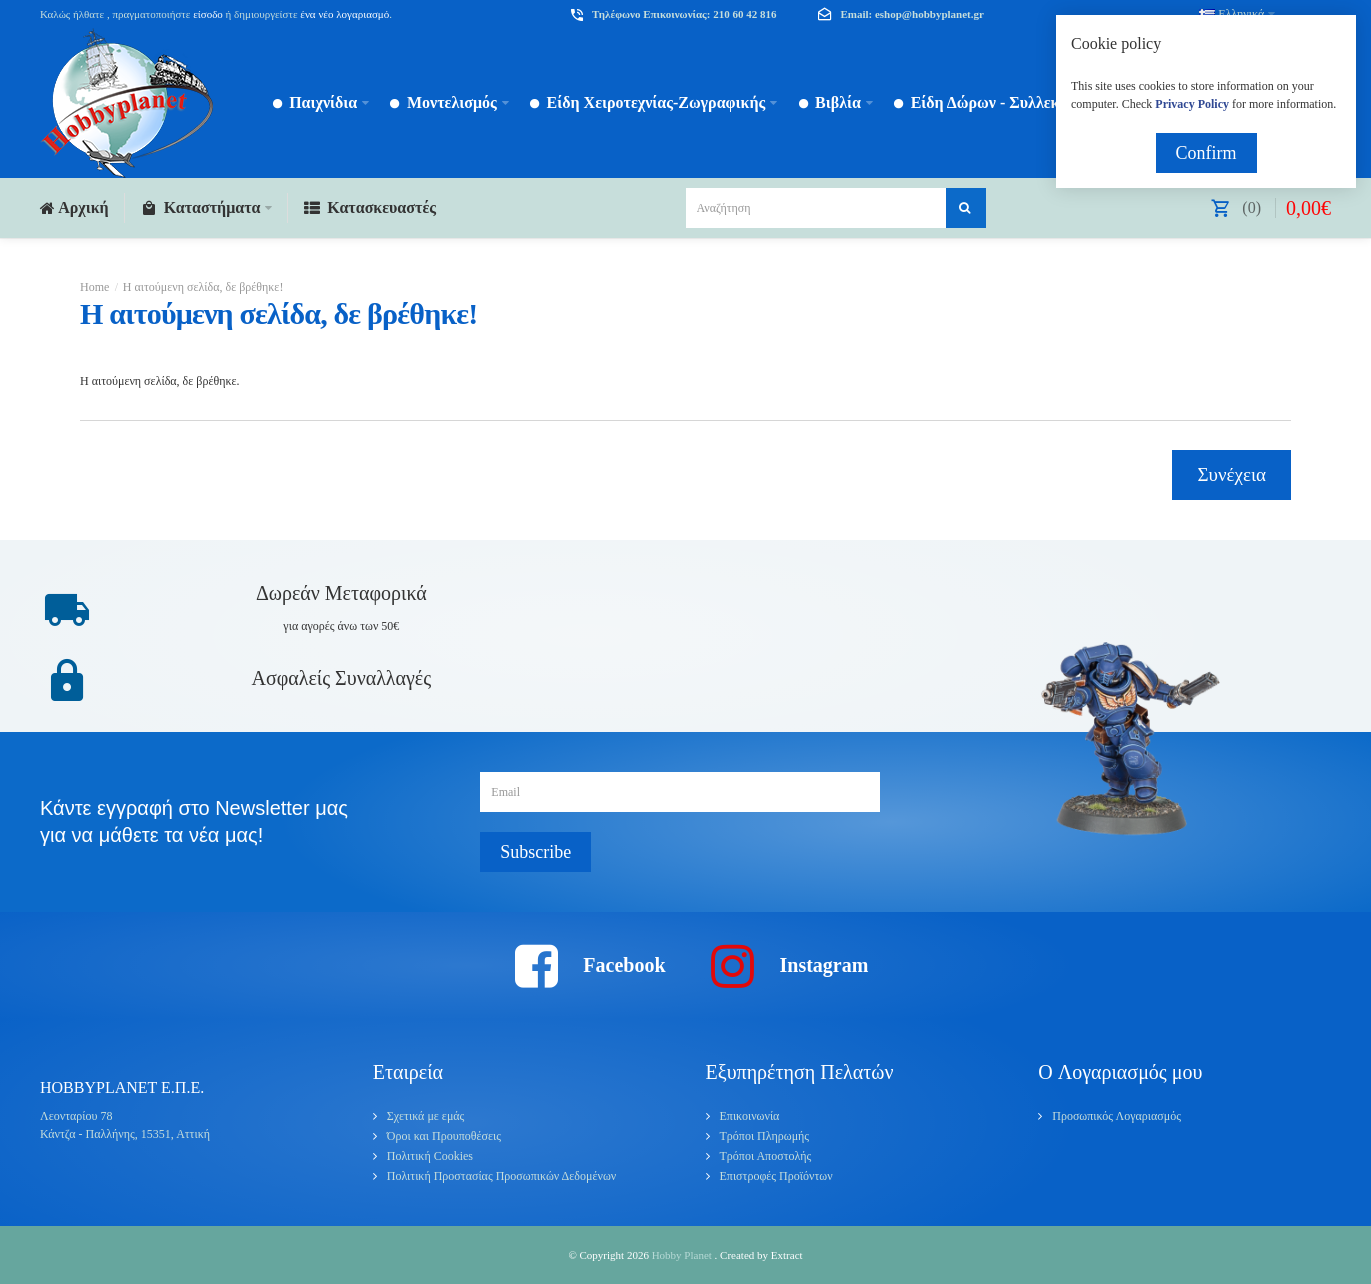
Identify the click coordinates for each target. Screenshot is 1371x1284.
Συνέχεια (1231, 474)
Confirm (1206, 153)
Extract (787, 1255)
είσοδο (208, 14)
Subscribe (535, 852)
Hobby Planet (683, 1255)
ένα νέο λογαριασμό (344, 14)
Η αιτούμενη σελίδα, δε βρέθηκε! (203, 287)
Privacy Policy (1192, 104)
